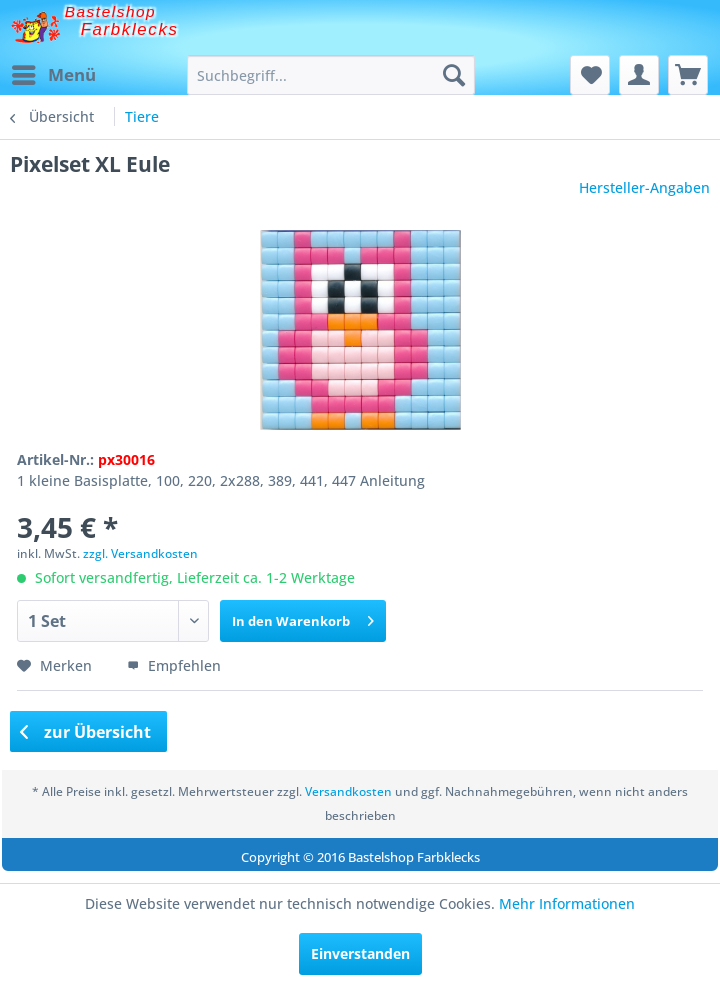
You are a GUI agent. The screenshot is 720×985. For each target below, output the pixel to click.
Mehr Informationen (567, 903)
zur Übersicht (86, 732)
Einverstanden (360, 953)
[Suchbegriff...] (331, 75)
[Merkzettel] (590, 75)
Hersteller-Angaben (644, 187)
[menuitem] (53, 75)
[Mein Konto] (639, 75)
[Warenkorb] (688, 75)
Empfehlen (174, 665)
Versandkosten (348, 791)
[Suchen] (454, 75)
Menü (54, 72)
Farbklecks (130, 29)
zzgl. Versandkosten (140, 553)
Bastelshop (111, 11)
